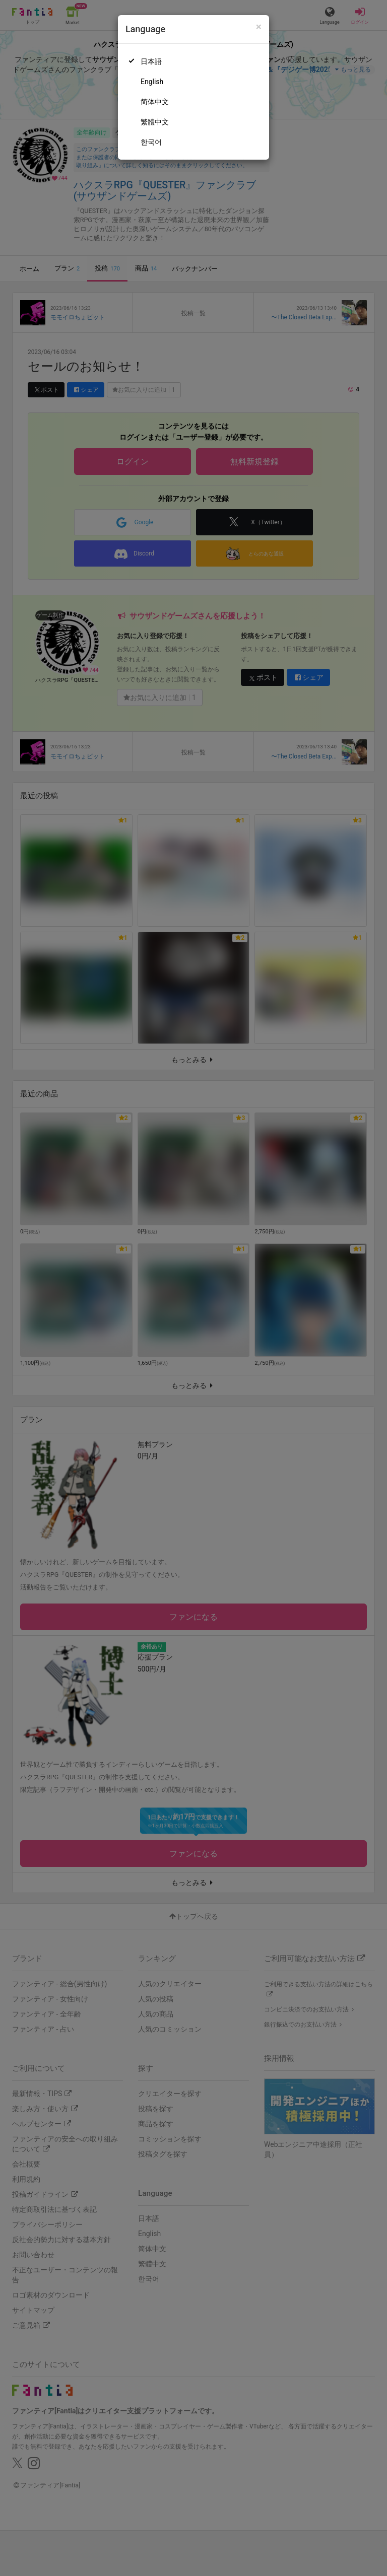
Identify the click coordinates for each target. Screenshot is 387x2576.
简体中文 (155, 102)
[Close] (259, 27)
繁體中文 (155, 122)
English (152, 82)
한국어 (151, 142)
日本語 (151, 61)
